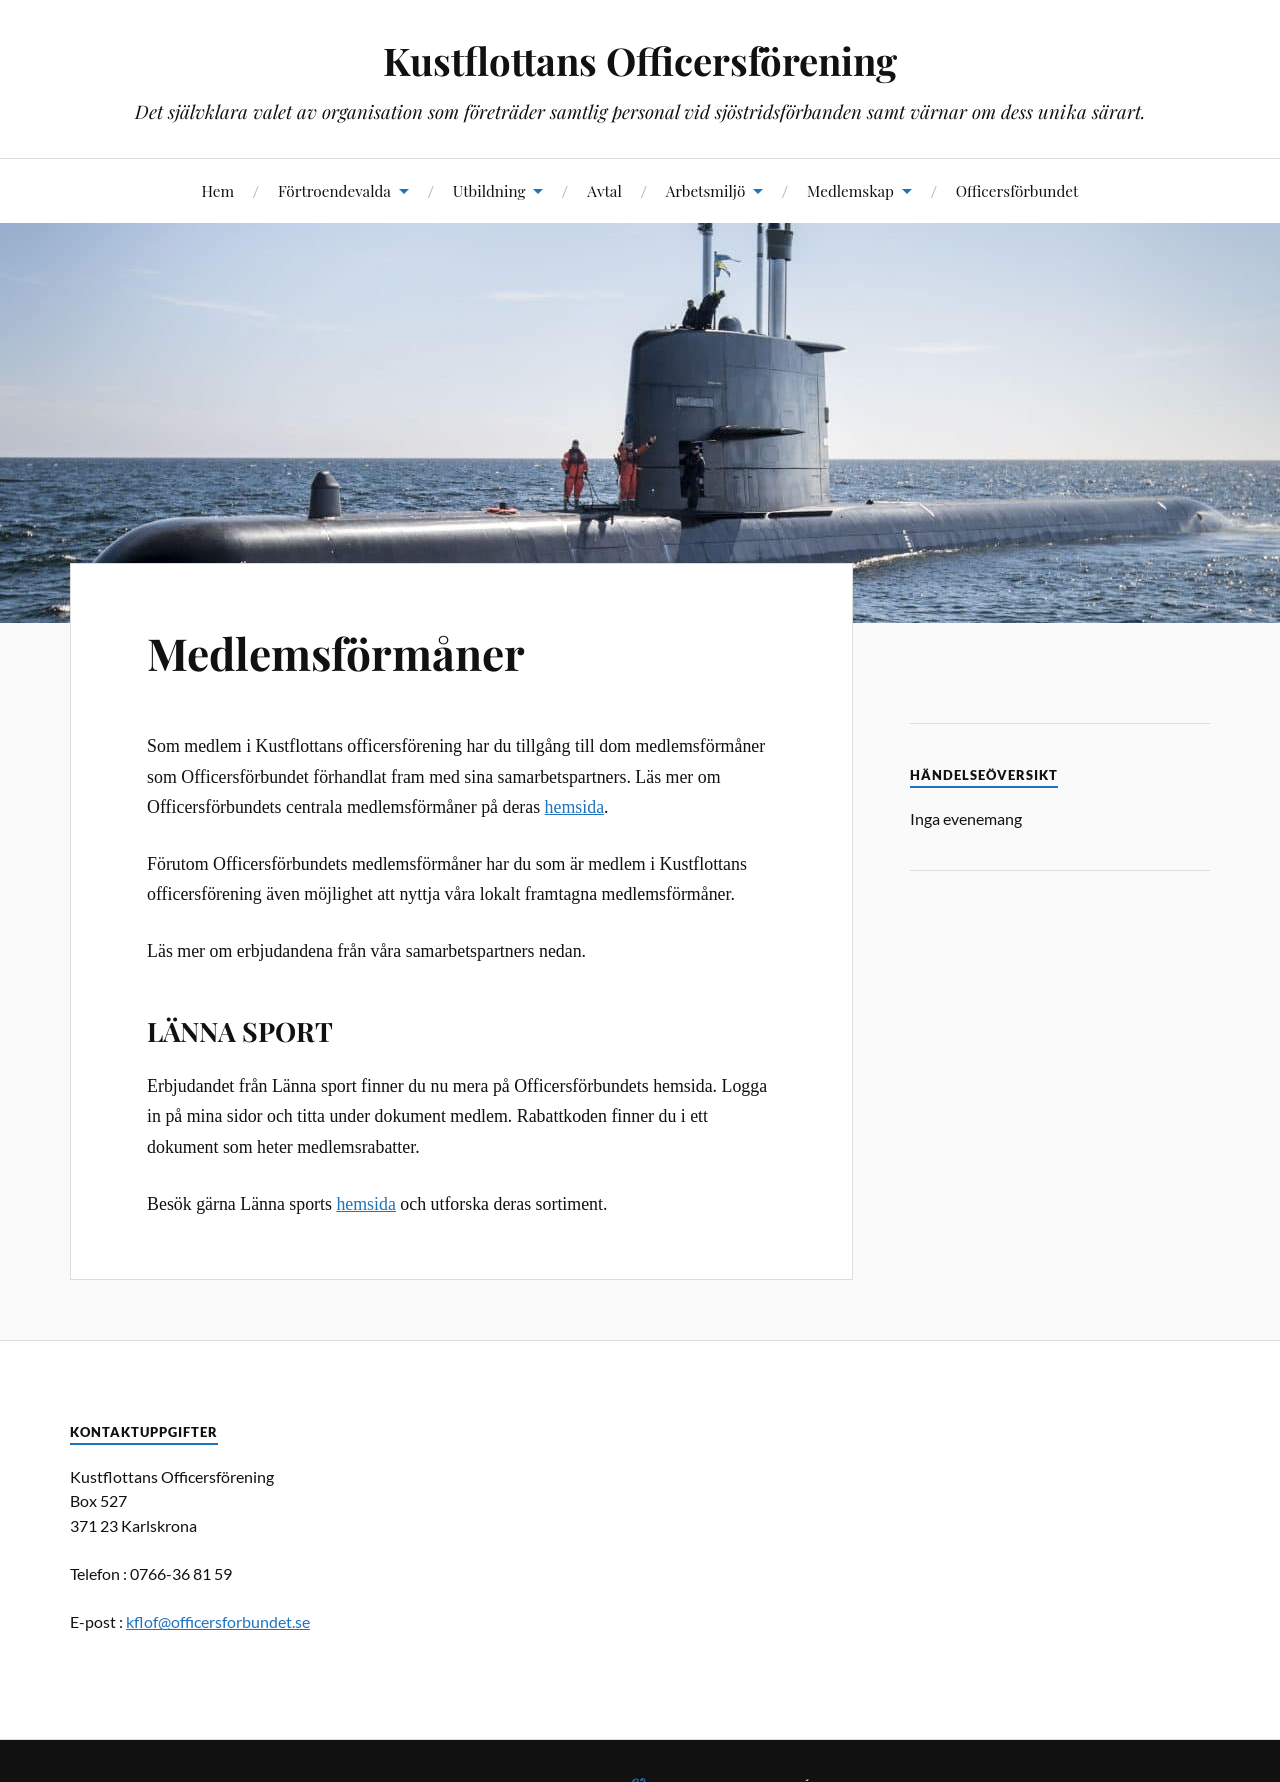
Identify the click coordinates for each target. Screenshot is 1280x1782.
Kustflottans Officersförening (640, 60)
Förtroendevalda (334, 190)
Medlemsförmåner (336, 652)
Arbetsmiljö (706, 190)
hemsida (574, 807)
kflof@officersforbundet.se (218, 1621)
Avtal (604, 190)
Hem (217, 190)
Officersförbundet (1017, 190)
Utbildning (489, 190)
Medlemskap (850, 190)
